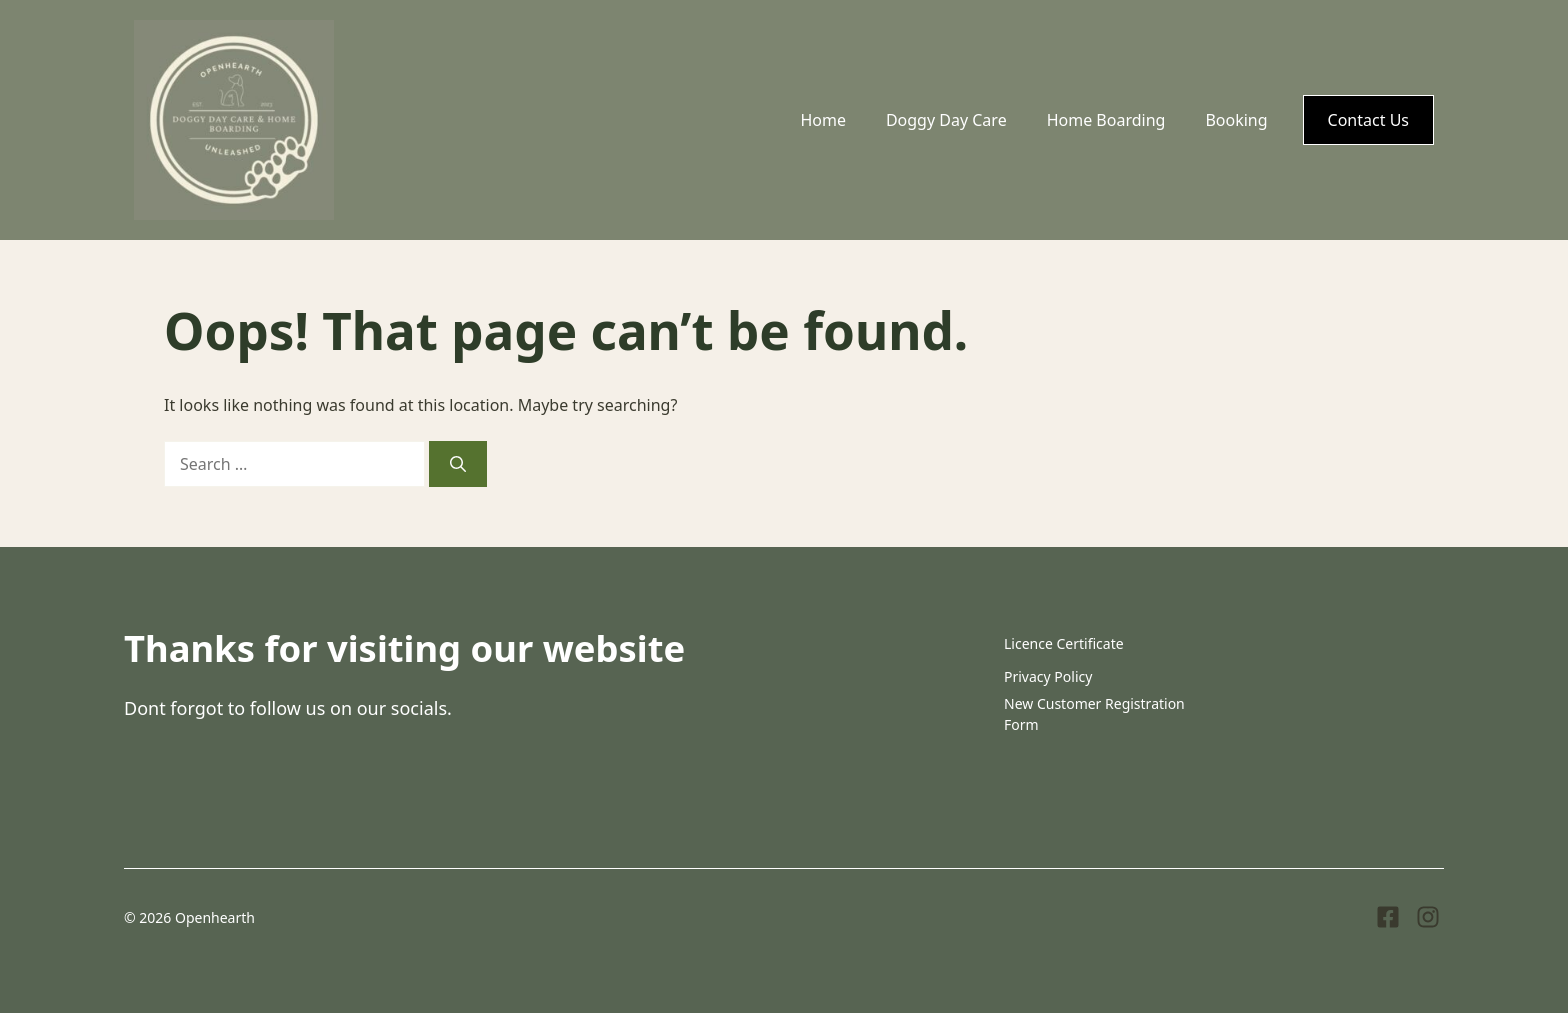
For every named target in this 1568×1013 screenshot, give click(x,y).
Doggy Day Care (946, 120)
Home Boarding (1106, 120)
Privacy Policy (1048, 676)
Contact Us (1368, 120)
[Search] (458, 464)
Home (823, 120)
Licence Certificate (1064, 643)
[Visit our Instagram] (1428, 917)
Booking (1236, 120)
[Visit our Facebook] (1388, 917)
